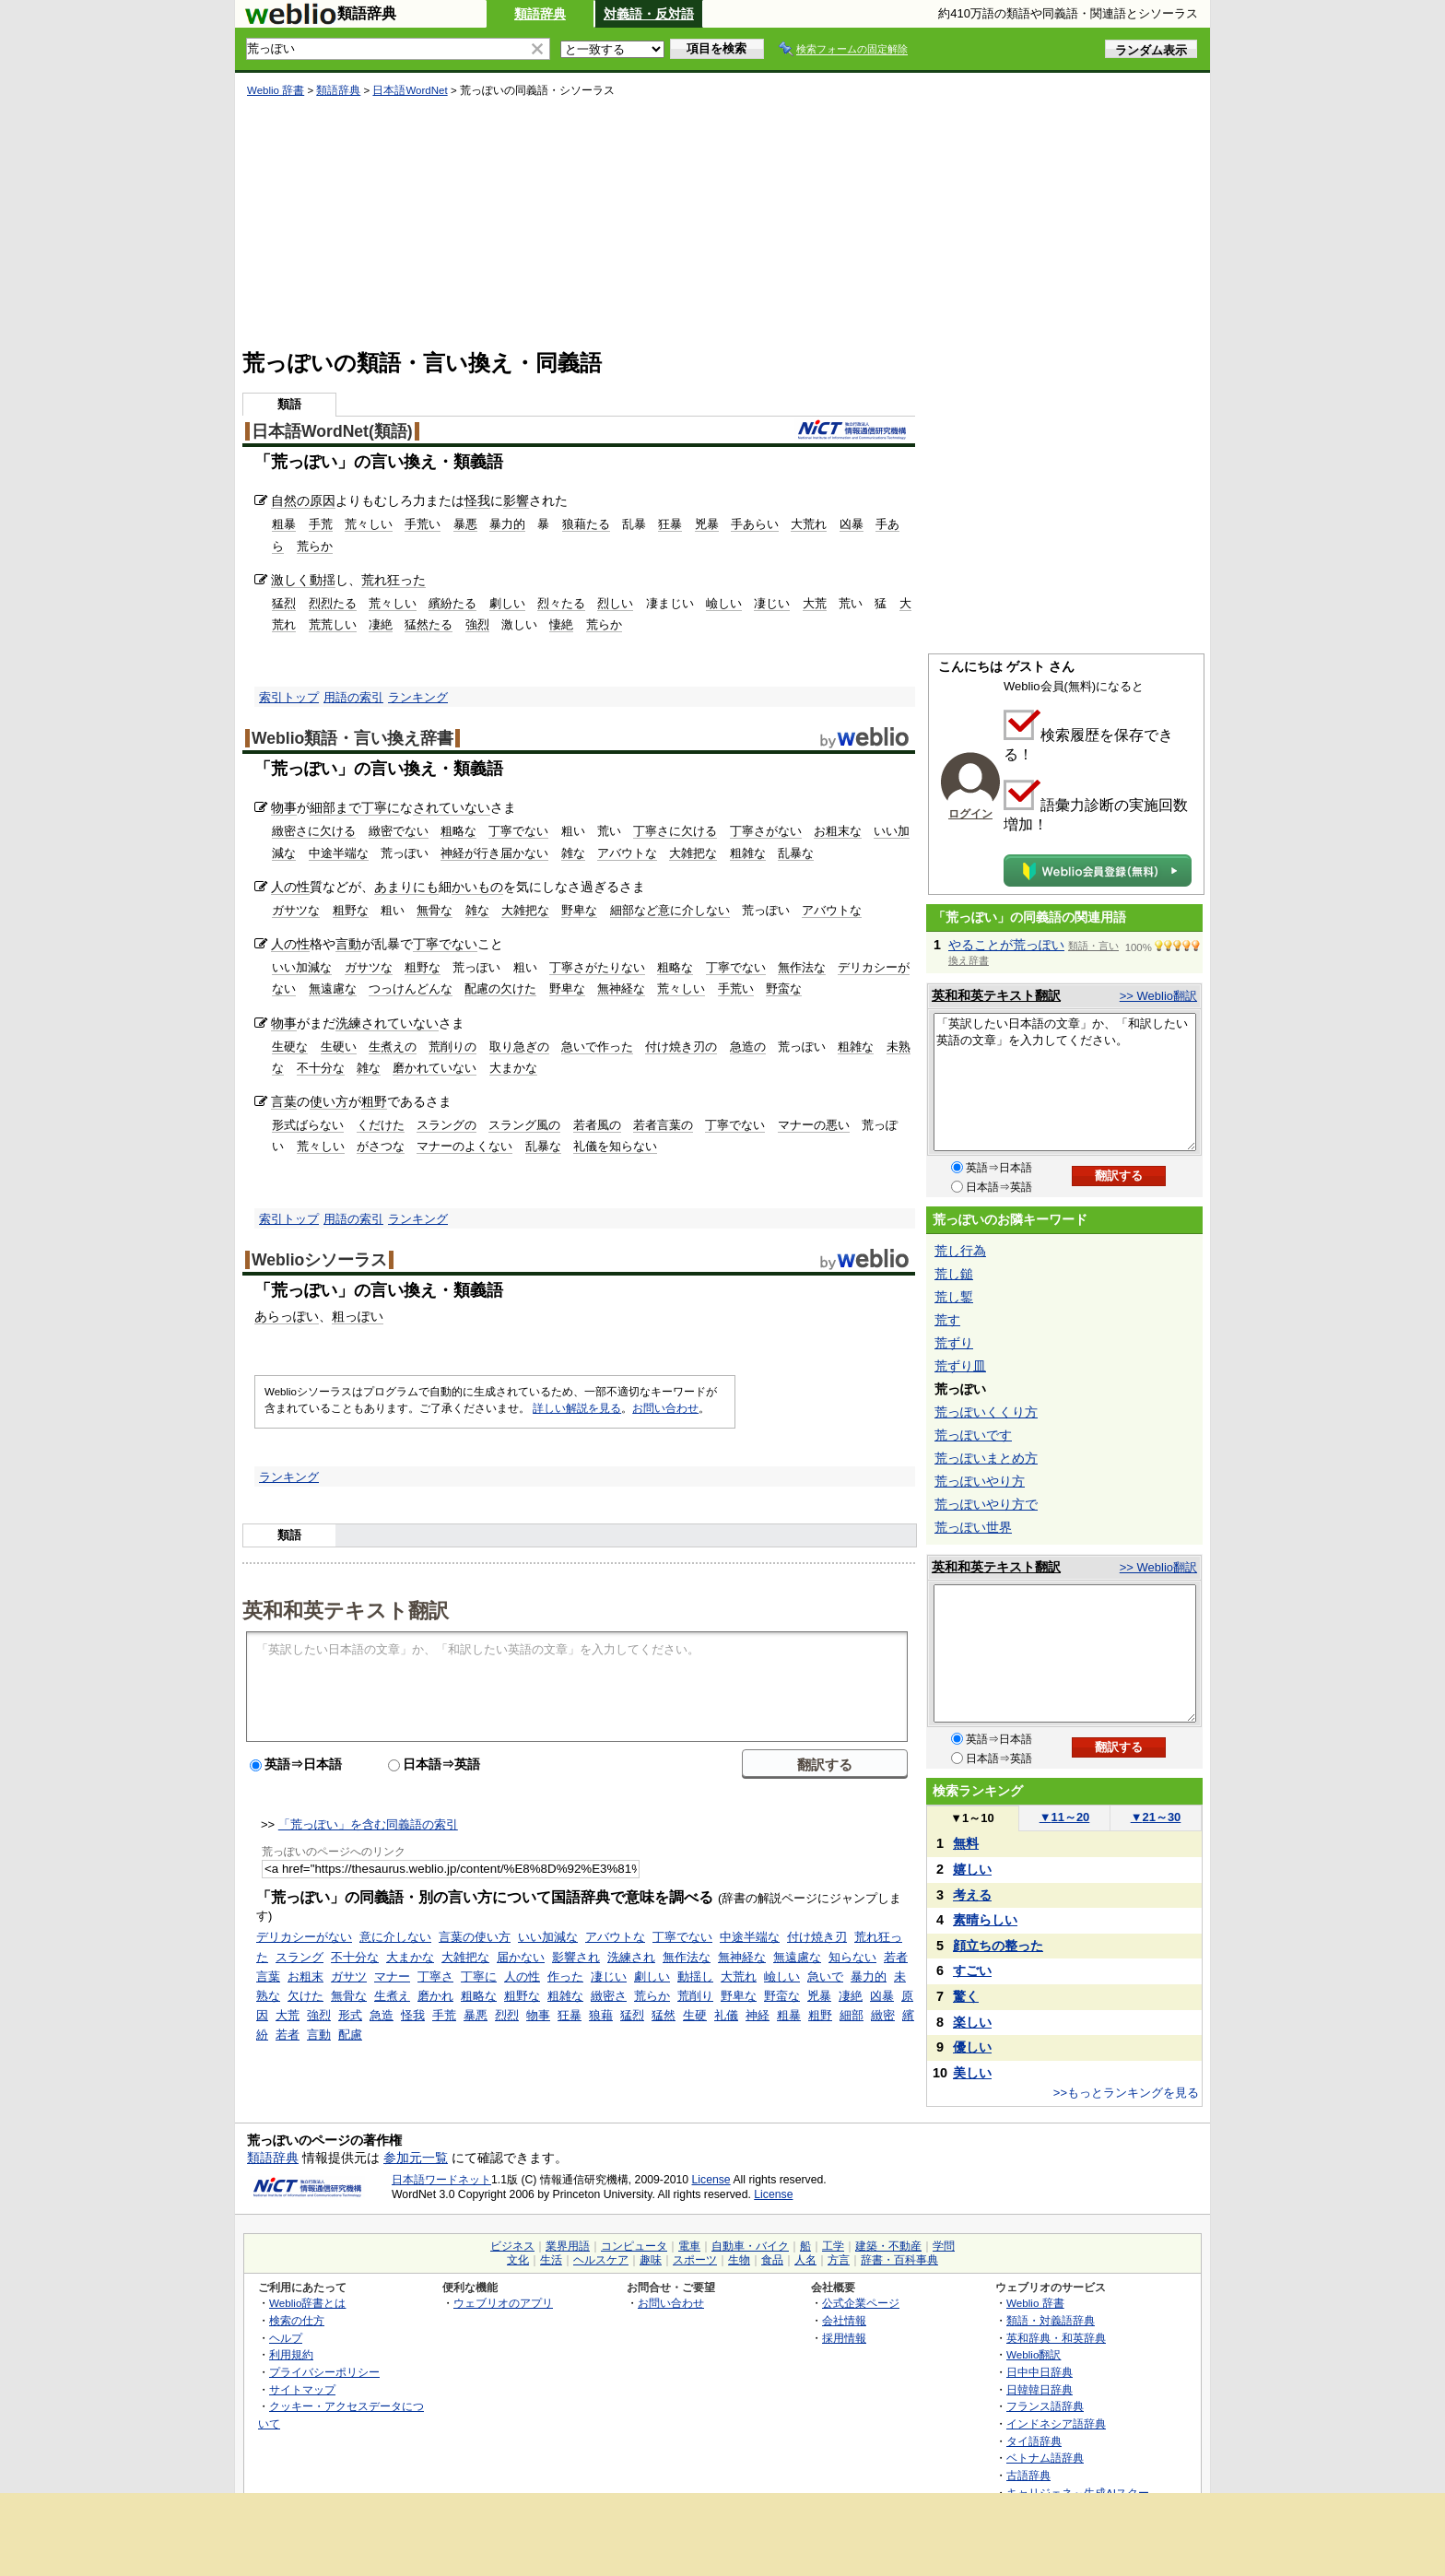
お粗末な (838, 831)
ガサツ (349, 1976)
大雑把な (693, 853)
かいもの (477, 886)
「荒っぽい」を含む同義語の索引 (368, 1824)
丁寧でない (518, 831)
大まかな (513, 1068)
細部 (851, 2015)
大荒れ (809, 524)
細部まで (335, 807)
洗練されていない (387, 1023)
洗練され (631, 1957)
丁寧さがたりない (597, 967)
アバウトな (627, 853)
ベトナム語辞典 (1045, 2458)
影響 (516, 500)
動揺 (322, 579)
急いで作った (597, 1046)
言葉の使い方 (475, 1937)
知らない (852, 1957)
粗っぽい (357, 1316)
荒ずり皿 (960, 1366)
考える (972, 1895)
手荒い (423, 524)
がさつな (381, 1146)
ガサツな (296, 910)
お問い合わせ (665, 1408)
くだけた (381, 1125)
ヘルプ (285, 2338)
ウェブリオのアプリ (503, 2303)
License (711, 2179)
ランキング (418, 697)
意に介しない (395, 1937)
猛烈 (284, 603)
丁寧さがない (766, 831)
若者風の (597, 1125)
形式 (350, 2015)
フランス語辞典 (1045, 2406)
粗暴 (284, 524)
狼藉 (601, 2015)
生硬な (290, 1046)
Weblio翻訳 (1033, 2354)
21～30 (1156, 1817)
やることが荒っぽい (1006, 944)
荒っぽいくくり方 (986, 1412)
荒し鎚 (953, 1273)
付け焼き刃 (817, 1937)
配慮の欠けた (500, 988)
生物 (739, 2259)
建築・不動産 (888, 2246)
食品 (772, 2259)
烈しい (615, 603)
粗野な (351, 910)
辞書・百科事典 (899, 2259)
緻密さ (609, 1996)
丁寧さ (435, 1976)
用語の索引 (353, 697)
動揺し (695, 1976)
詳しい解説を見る (577, 1408)
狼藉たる (586, 524)
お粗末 (305, 1976)
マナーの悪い (814, 1125)
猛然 (664, 2015)
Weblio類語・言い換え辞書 (352, 738)
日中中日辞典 (1039, 2372)
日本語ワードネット (441, 2179)
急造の (748, 1046)
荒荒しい (333, 624)
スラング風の (524, 1125)
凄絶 (381, 624)
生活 (551, 2259)
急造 (382, 2015)
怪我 (477, 500)
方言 (839, 2259)
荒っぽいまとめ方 (986, 1458)
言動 (348, 943)
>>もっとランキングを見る (1126, 2093)
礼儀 (726, 2015)
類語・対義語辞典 (1050, 2320)
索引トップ (289, 697)
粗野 (374, 1101)
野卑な (579, 910)
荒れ (374, 579)
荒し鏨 (953, 1296)
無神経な (621, 988)
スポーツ (695, 2259)
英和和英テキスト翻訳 (345, 1609)
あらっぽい (286, 1316)
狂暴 (670, 524)
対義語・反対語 (649, 13)
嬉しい (972, 1869)
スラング (299, 1957)
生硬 (695, 2015)
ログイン (970, 813)
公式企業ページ (860, 2303)
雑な (573, 853)
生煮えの (393, 1046)
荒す (947, 1319)
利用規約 (291, 2354)
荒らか (315, 546)
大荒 (815, 603)
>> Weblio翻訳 (1158, 996)
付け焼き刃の (681, 1046)
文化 (518, 2259)
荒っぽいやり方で (986, 1504)
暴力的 (507, 524)
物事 (284, 807)
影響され (576, 1957)
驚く (966, 1996)
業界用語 (568, 2246)
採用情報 (844, 2338)
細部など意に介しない (670, 910)
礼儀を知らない (615, 1146)
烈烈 (507, 2015)
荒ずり (953, 1342)
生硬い (339, 1046)
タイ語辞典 (1034, 2441)
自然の (290, 500)
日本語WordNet (409, 90)
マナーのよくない (464, 1146)
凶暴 (851, 524)
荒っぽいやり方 (979, 1481)
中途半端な (339, 853)
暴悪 (465, 524)
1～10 (971, 1818)
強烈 (477, 624)
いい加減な (302, 967)
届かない (521, 1957)
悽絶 (561, 624)
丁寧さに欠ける (675, 831)
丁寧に (380, 807)
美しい (972, 2072)
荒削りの (452, 1046)
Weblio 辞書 (275, 90)
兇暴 (707, 524)
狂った (406, 579)
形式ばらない (308, 1125)
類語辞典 (540, 13)
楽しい (972, 2022)
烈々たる (561, 603)
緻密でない (399, 831)
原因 (322, 500)
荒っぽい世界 (973, 1527)
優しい (972, 2047)
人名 (805, 2259)
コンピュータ (634, 2246)
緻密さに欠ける (314, 831)
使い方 (329, 1101)
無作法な (802, 967)
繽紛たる (452, 603)
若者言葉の (663, 1125)
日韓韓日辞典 (1039, 2389)
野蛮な (784, 988)
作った (565, 1976)
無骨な (434, 910)
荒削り (695, 1996)
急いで (825, 1976)
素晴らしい (985, 1919)
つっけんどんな (410, 988)
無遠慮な (333, 988)
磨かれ (435, 1996)
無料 (966, 1843)
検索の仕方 (296, 2320)
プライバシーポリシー (324, 2372)
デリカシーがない (304, 1937)
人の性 (290, 886)
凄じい (772, 603)
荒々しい (369, 524)
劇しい (507, 603)
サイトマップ (302, 2389)
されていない (451, 807)
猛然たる (428, 624)
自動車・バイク (750, 2246)
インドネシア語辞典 (1056, 2423)
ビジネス (512, 2246)
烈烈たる (333, 603)
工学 (833, 2246)
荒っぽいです (973, 1435)
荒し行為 (960, 1250)
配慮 (350, 2034)
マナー (392, 1976)
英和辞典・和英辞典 (1056, 2338)
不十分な (321, 1068)
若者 (288, 2034)
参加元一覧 (415, 2157)
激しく (290, 579)
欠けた (305, 1996)
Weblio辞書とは (307, 2303)
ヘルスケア (601, 2259)
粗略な (458, 831)
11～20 (1065, 1817)
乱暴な (796, 853)
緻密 (883, 2015)
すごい (972, 1970)
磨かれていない (434, 1068)
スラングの (446, 1125)
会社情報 (844, 2320)
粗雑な (748, 853)
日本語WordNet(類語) (332, 431)
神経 (757, 2015)
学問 (944, 2246)
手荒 (321, 524)
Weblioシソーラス (319, 1260)
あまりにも (406, 886)
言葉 (284, 1101)
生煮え (392, 1996)
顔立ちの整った (998, 1945)
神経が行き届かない (494, 853)
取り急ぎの (519, 1046)
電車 (689, 2246)
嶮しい (724, 603)
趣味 (651, 2259)
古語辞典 (1028, 2475)
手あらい (755, 524)
